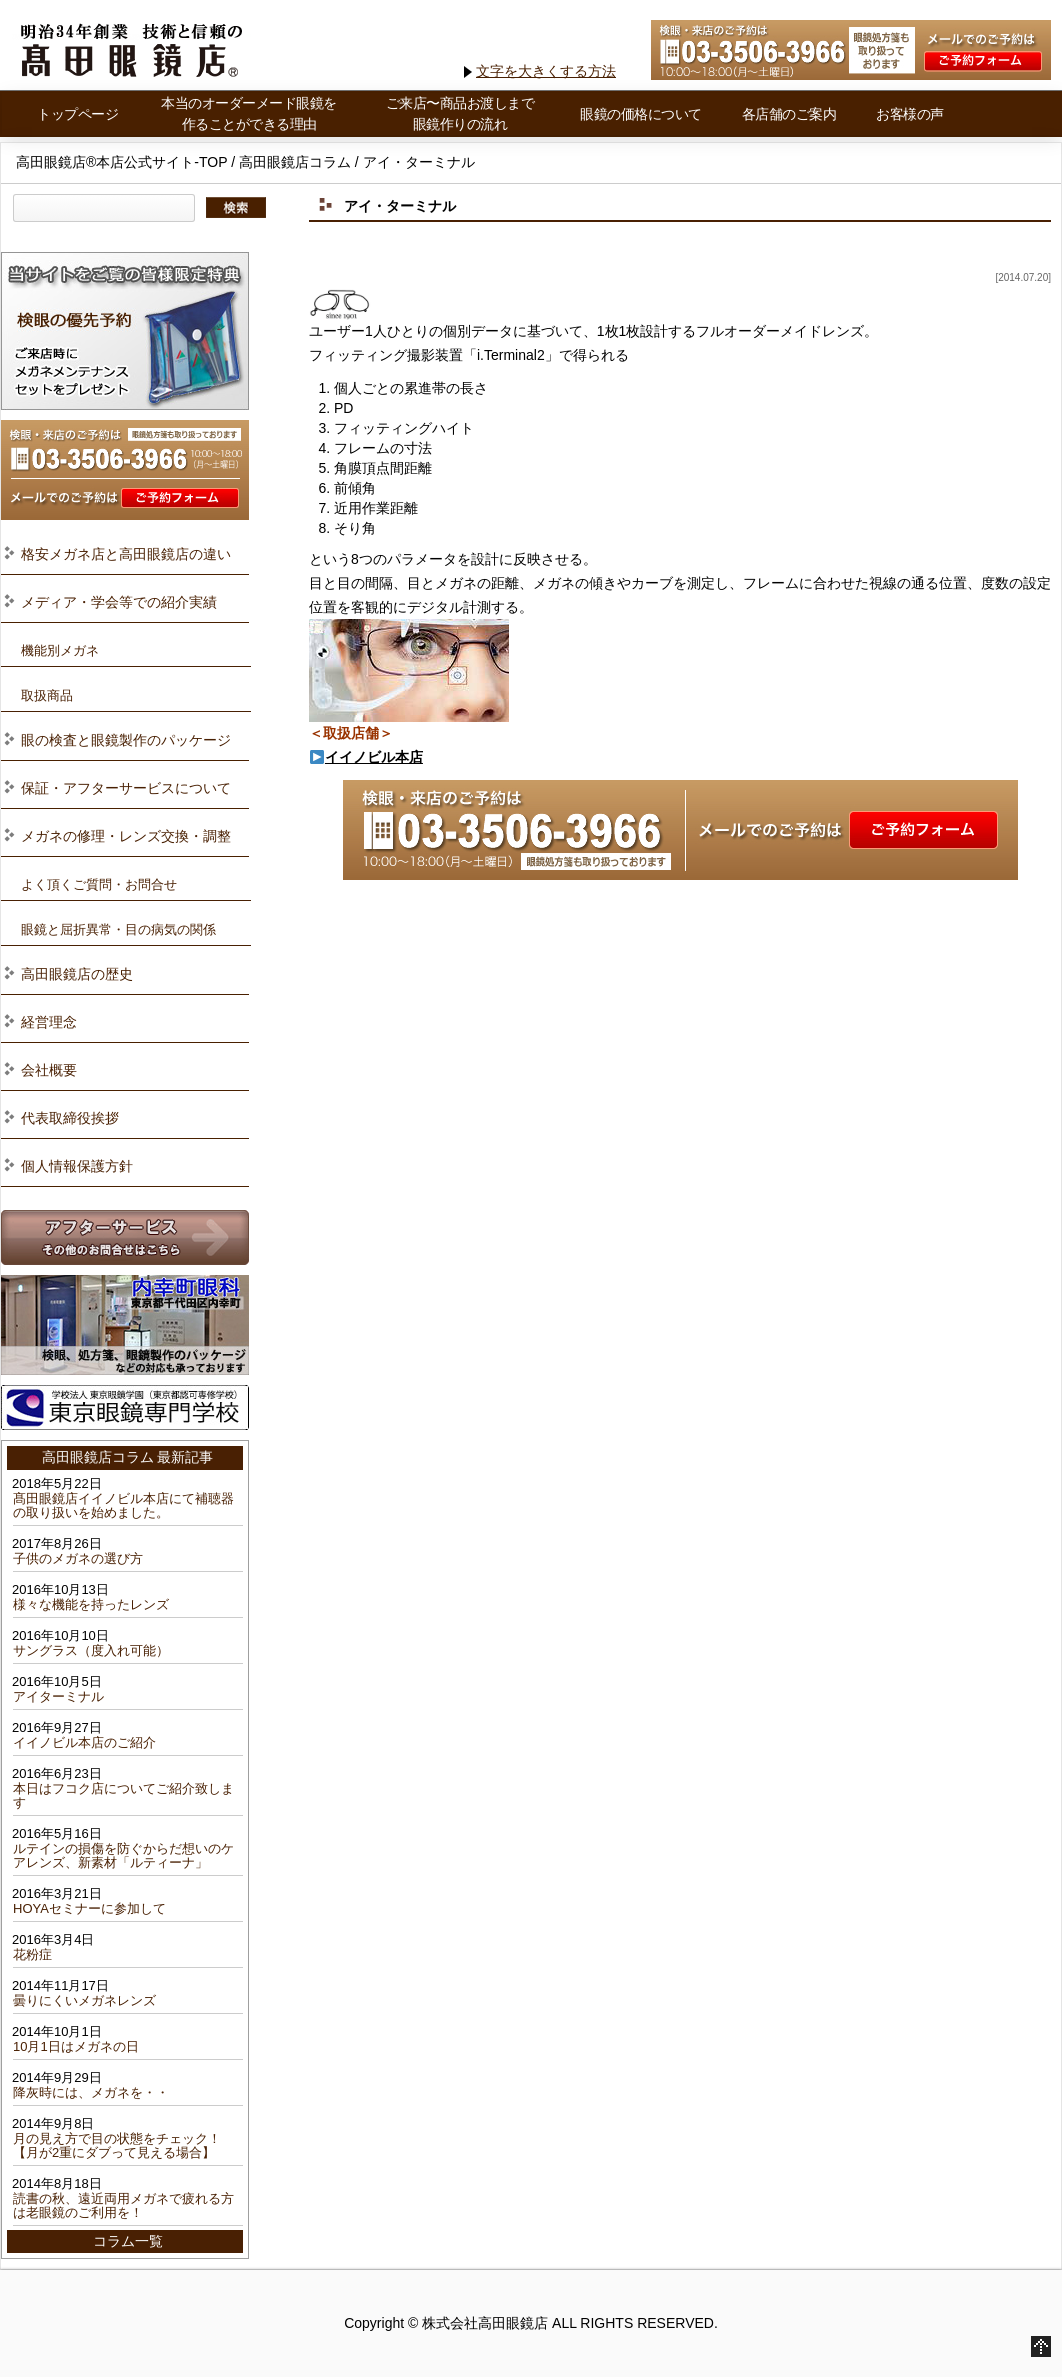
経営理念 (49, 1022)
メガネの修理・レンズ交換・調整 (126, 836)
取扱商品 (47, 695)
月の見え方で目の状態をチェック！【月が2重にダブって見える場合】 (117, 2145)
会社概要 (49, 1070)
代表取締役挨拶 (70, 1118)
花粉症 (32, 1954)
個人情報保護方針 (77, 1166)
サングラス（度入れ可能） (91, 1650)
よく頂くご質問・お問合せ (99, 884)
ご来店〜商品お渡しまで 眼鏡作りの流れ (460, 113)
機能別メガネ (60, 650)
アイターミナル (58, 1696)
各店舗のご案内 (789, 114)
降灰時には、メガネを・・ (91, 2092)
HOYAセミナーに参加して (89, 1908)
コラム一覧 (128, 2241)
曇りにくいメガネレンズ (84, 2000)
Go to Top (1041, 2347)
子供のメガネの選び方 (78, 1558)
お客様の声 (910, 114)
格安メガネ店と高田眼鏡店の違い (126, 554)
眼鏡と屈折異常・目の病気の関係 (118, 929)
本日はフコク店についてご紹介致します (123, 1795)
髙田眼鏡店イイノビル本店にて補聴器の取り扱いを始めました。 (123, 1505)
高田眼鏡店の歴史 (77, 974)
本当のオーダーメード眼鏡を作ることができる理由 (249, 113)
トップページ (77, 114)
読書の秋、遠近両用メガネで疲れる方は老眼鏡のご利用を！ (123, 2205)
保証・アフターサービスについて (126, 788)
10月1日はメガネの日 (76, 2046)
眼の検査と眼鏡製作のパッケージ (126, 740)
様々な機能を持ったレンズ (91, 1604)
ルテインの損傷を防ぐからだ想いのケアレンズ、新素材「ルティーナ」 (123, 1855)
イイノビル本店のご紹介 (84, 1742)
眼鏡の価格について (641, 114)
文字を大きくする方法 (546, 71)
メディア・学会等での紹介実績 (119, 602)
